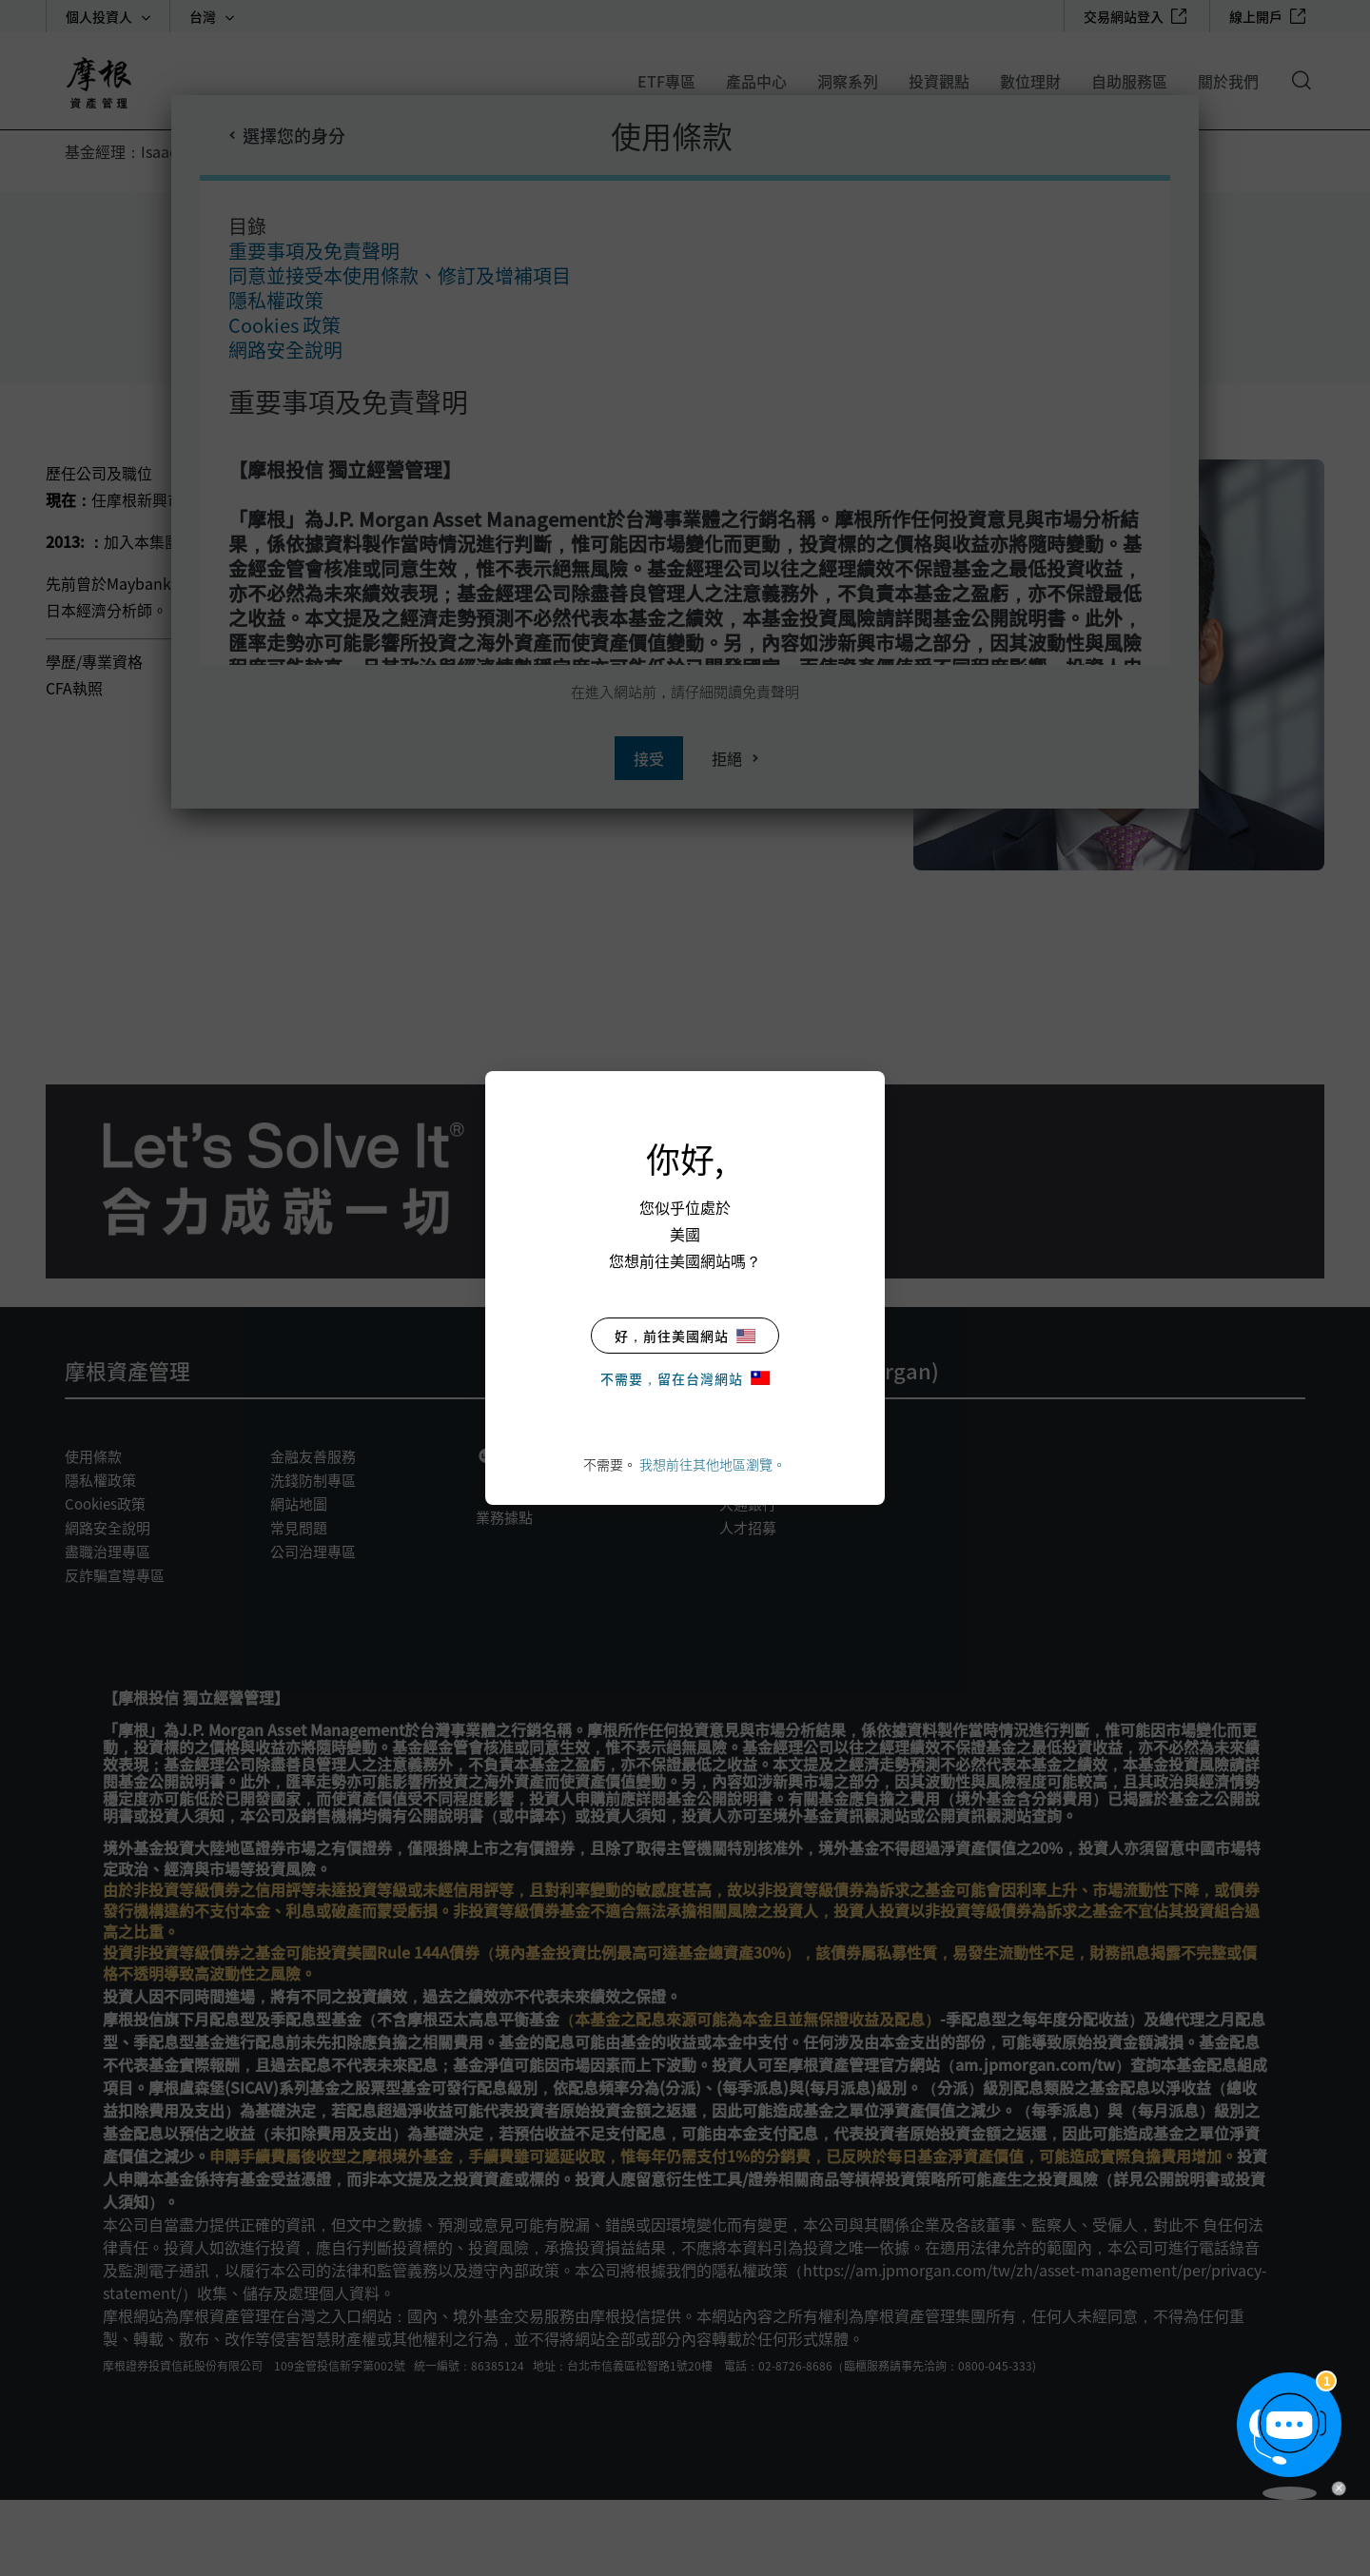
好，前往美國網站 (685, 1335)
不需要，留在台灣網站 (685, 1378)
